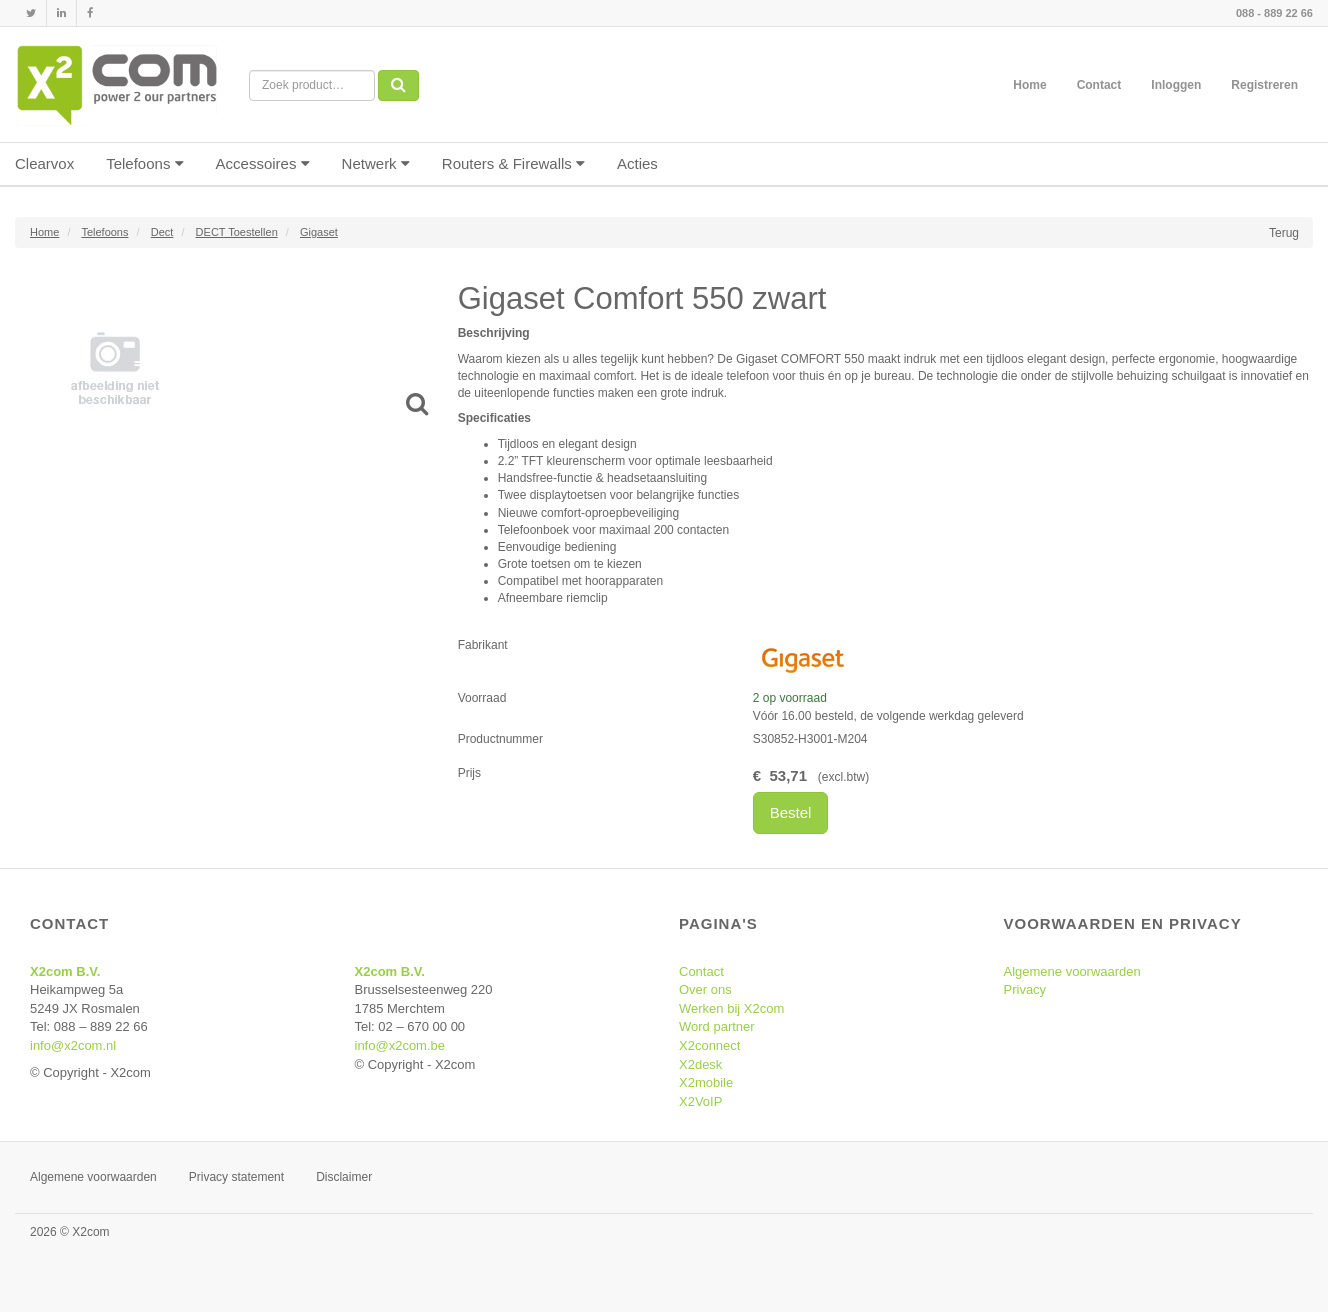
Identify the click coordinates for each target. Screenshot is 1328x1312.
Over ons (705, 989)
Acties (637, 163)
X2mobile (706, 1082)
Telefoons (144, 163)
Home (1029, 85)
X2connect (709, 1045)
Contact (1099, 85)
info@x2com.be (400, 1045)
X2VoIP (700, 1101)
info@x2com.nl (73, 1045)
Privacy (1025, 989)
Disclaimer (344, 1177)
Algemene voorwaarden (1072, 971)
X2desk (700, 1064)
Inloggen (1176, 85)
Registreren (1264, 85)
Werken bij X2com (731, 1008)
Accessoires (263, 163)
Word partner (717, 1026)
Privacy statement (236, 1177)
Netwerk (376, 163)
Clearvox (44, 163)
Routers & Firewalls (513, 163)
